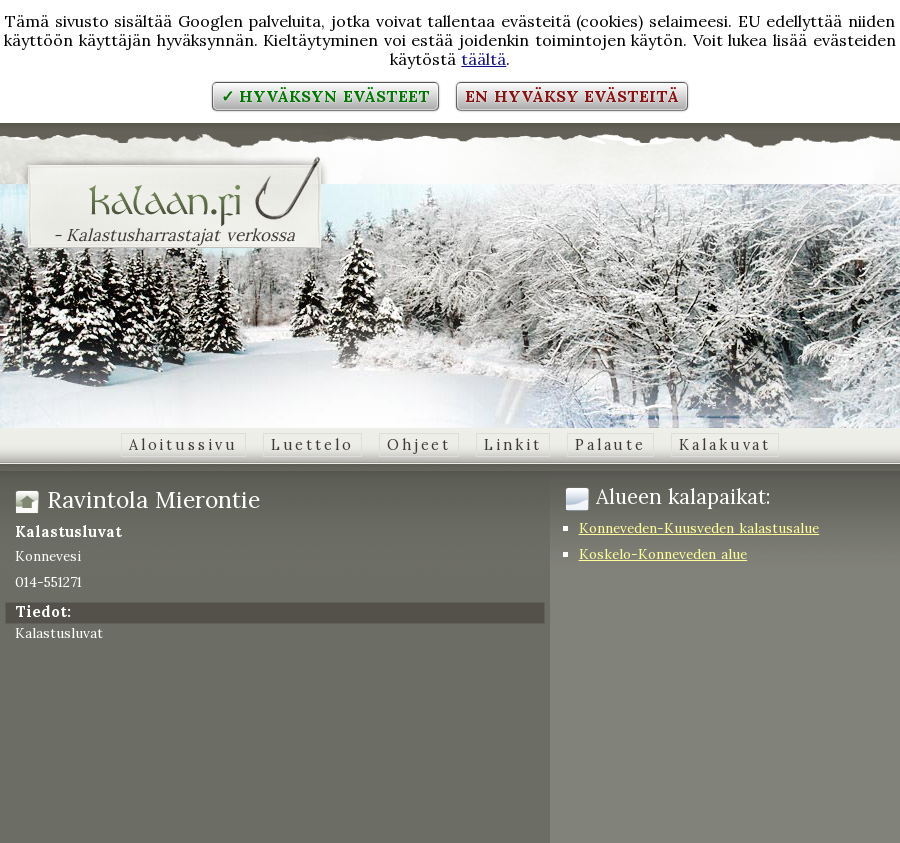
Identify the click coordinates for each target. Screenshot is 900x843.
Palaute (610, 445)
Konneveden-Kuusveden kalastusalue (699, 528)
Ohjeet (419, 445)
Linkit (512, 445)
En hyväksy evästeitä (572, 96)
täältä (483, 59)
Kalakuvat (725, 445)
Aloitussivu (183, 445)
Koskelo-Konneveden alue (663, 554)
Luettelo (312, 445)
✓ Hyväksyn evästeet (325, 96)
